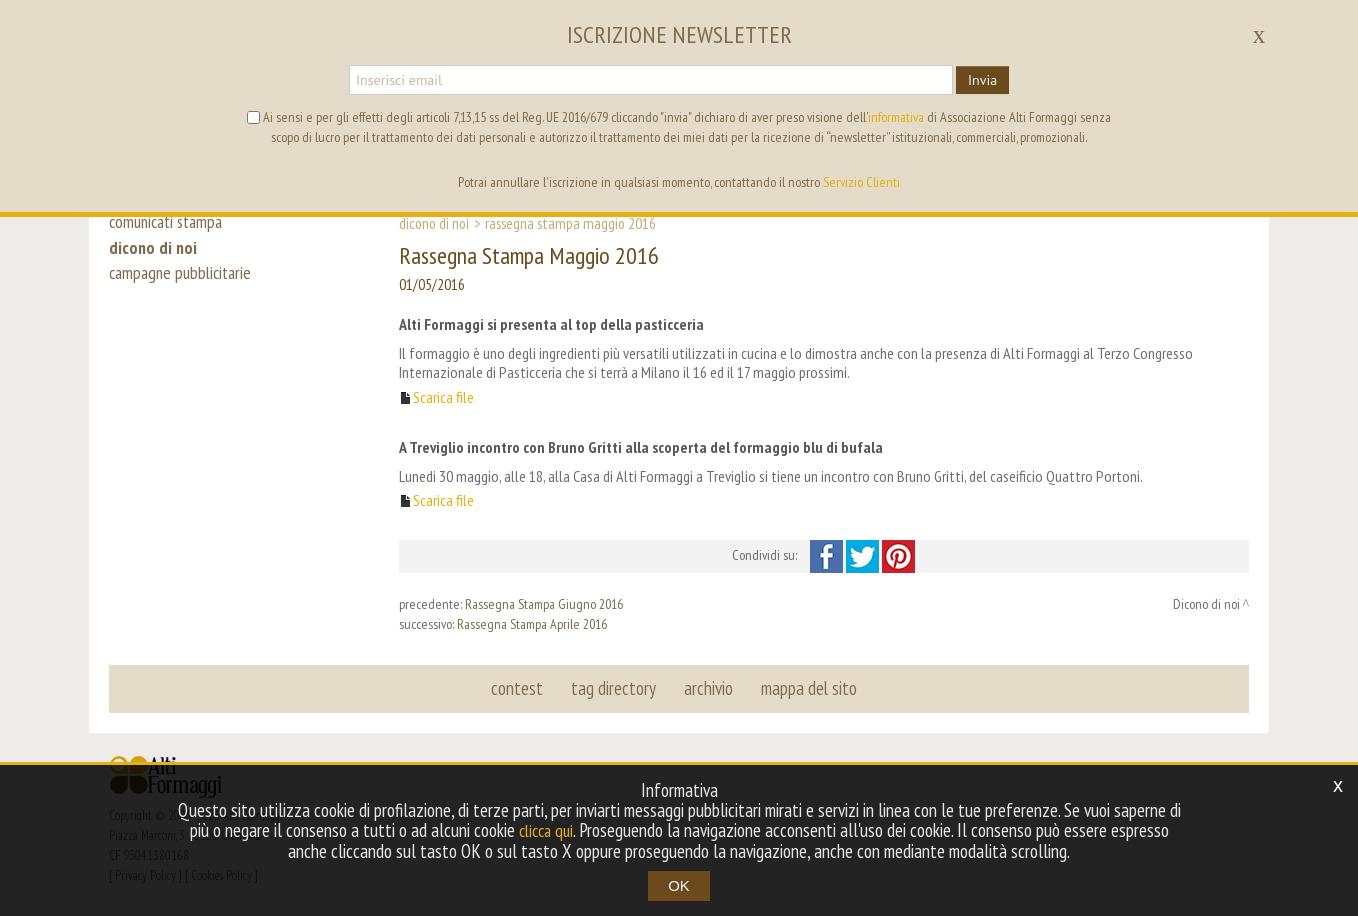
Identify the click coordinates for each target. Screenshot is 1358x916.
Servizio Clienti (861, 182)
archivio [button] (707, 688)
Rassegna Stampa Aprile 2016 (532, 624)
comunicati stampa (170, 222)
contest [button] (520, 688)
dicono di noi (154, 252)
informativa (896, 117)
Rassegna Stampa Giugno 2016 (544, 604)
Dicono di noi (434, 223)
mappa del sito (806, 688)
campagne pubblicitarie (184, 282)
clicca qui (546, 831)
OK (679, 885)
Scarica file (443, 397)
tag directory (614, 688)
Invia (982, 80)
